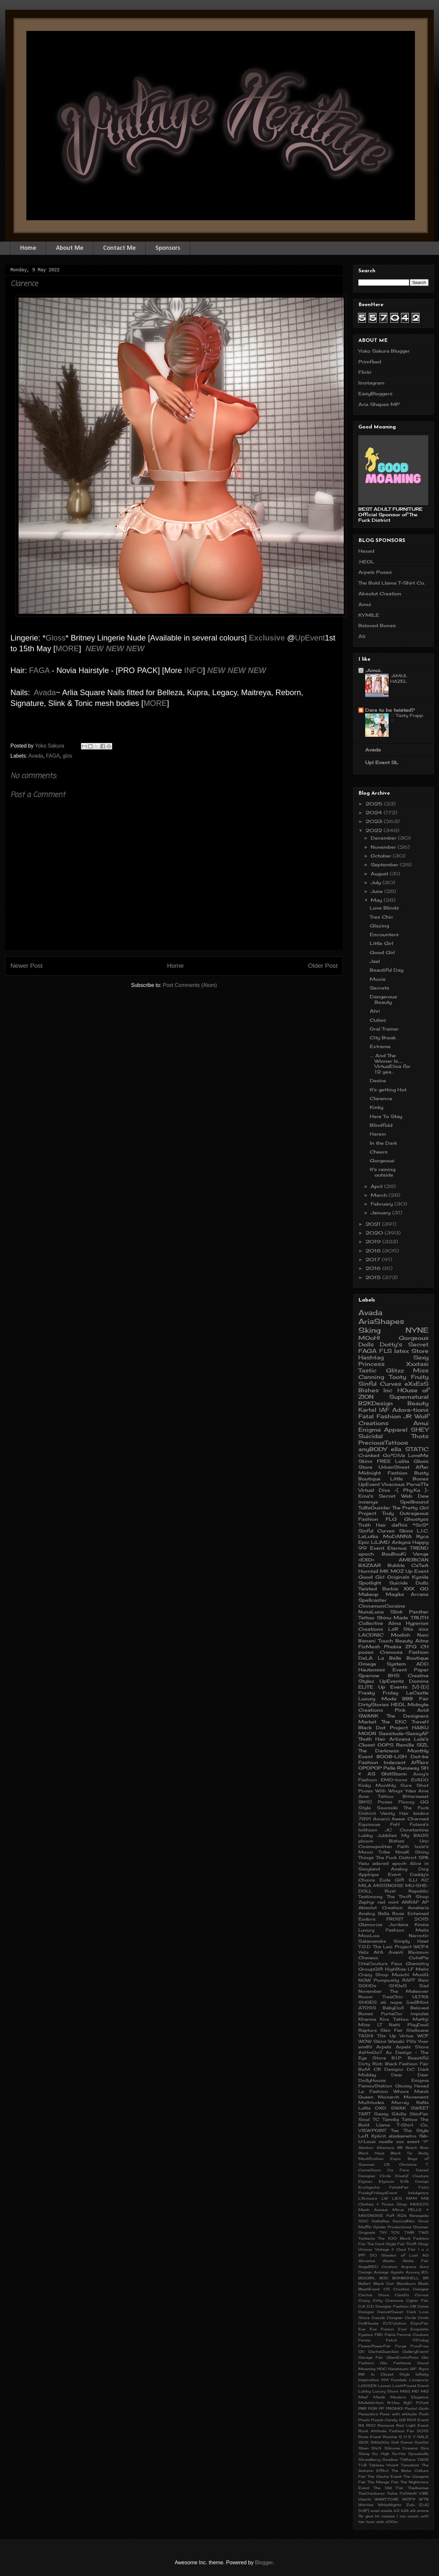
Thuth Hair (371, 1739)
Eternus (397, 1548)
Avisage (381, 2272)
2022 (375, 830)
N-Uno (393, 2402)
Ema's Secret (376, 1496)
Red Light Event (412, 2425)
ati (383, 2002)
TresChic (392, 1996)
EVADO (420, 1779)
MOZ (397, 1571)
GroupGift (370, 1969)
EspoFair (420, 2323)
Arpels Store (412, 2046)
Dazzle (378, 2317)
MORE (67, 648)
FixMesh (369, 1646)
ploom (365, 1841)
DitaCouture (373, 1963)
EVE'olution (394, 2323)
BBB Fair (415, 1698)
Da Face (398, 2170)
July (376, 882)
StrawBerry (369, 2459)
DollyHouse (372, 2080)
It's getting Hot (388, 1089)
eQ (413, 2510)
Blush (423, 2283)
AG (425, 2255)
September (385, 864)
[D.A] (424, 2504)
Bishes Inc (375, 1390)
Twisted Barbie (378, 1588)
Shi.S (376, 2448)
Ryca (422, 1536)
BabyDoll (393, 2007)
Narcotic (419, 1935)
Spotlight (369, 1582)
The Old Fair (389, 2488)
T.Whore (408, 2459)
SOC (363, 2221)
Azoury (412, 2272)
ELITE (365, 1687)
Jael (375, 961)
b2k (405, 2510)
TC (376, 2119)
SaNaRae (380, 2221)
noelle (386, 2141)
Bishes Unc (409, 1841)
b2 (397, 2510)
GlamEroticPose (402, 2357)
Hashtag (371, 1357)
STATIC (417, 1449)
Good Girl (382, 952)
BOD (384, 2278)
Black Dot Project (383, 1727)
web (380, 2521)
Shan (363, 2448)
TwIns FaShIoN (402, 2493)
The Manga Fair (382, 2482)
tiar (361, 2521)
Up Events (392, 1687)
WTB (424, 2499)
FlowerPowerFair (374, 2346)
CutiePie (419, 1957)
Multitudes (371, 2102)
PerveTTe (417, 1484)
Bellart (364, 2283)
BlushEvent (369, 2289)
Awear (399, 1818)
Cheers (379, 1151)
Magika (395, 1594)
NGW (364, 1980)
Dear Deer (410, 2074)
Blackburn (406, 2283)
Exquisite (419, 2329)
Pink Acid (412, 1710)
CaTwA (420, 1565)
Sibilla (399, 2113)
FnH (395, 1824)
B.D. (425, 2272)
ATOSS (367, 2007)
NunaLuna (371, 1611)
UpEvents (391, 1681)
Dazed (422, 2170)
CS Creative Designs (406, 2289)
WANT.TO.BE (387, 2499)
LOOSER (367, 2385)
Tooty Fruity (409, 1377)
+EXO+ (366, 1559)
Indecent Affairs (406, 1762)
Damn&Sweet (390, 2312)
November (384, 847)
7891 (364, 1818)
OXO (380, 2108)
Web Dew (415, 1496)
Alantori (366, 2147)
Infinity (422, 2374)
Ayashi (397, 2272)
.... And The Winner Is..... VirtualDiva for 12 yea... (390, 1063)
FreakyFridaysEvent (377, 2193)
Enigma (420, 2080)
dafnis (399, 1525)
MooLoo (368, 1935)
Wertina (365, 2504)
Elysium (386, 2181)
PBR (362, 2408)
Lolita (402, 1461)
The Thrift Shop (408, 1896)
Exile (385, 1880)
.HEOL (366, 561)
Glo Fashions (395, 2363)
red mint (388, 1902)
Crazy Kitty (370, 2300)
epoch (399, 1863)
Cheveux (368, 1957)
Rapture (367, 2030)
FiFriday (421, 2340)
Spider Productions (392, 2227)
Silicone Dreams (401, 2448)
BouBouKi (394, 1554)
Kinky (376, 1107)
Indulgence (418, 2193)
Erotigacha (368, 2187)
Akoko (389, 2261)
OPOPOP (370, 1768)
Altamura (385, 2147)
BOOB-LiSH (392, 1756)
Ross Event (369, 2436)
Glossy (403, 2086)
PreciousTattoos (383, 1442)
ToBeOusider (374, 1507)
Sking (369, 1330)
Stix (408, 1629)
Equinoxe (369, 1824)
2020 (375, 1232)
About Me (69, 248)
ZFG (411, 1646)
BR (426, 2278)
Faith (403, 1846)
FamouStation (375, 2086)
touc (370, 2521)
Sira (424, 2448)
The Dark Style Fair (386, 2244)
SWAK (398, 2108)
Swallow (390, 2459)
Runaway (408, 1768)
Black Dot (384, 2283)
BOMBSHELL (405, 2278)
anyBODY (372, 1449)
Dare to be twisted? (390, 710)
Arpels (383, 2046)
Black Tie (401, 2153)
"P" (426, 2141)
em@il (365, 2046)
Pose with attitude (398, 2414)
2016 (374, 1268)
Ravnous (386, 2425)
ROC (371, 2425)
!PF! (362, 2255)
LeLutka (368, 1536)
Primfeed (369, 361)
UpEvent (310, 637)
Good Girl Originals (383, 1577)
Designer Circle (374, 2176)
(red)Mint (417, 2002)
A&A (378, 1952)
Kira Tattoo (394, 2019)
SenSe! (421, 2442)
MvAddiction (370, 2402)
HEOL (398, 1704)
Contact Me (119, 248)
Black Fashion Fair (407, 2063)
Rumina (390, 2436)
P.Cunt (422, 2402)
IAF (384, 1410)
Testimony (370, 1896)
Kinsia (422, 1924)
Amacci (381, 1818)
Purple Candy (384, 2420)
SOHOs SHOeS (382, 1985)
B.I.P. (397, 2058)
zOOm (391, 2521)
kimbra (421, 1813)
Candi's (402, 2295)
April (377, 1186)
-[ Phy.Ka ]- (411, 1490)
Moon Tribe (374, 1852)
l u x (423, 2249)
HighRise (395, 1969)
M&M (411, 2198)
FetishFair (399, 2187)
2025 (375, 803)
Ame (423, 1790)
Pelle (389, 1768)
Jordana (398, 1924)
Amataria (418, 1907)
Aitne (422, 1640)
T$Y (383, 2232)
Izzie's (422, 1846)
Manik (379, 2397)
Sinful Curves (379, 1384)
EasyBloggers (375, 393)
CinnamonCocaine (381, 1606)
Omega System (382, 1663)
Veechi (364, 2499)
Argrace (408, 2266)
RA (361, 2425)
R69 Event (418, 2420)
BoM (364, 2069)
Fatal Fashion (379, 1416)
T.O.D (364, 1946)
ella (396, 1449)
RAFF (408, 1980)
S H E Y (407, 2436)
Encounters (384, 934)
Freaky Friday (378, 1692)
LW (384, 2198)
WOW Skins (372, 2041)
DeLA (365, 1658)
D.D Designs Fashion (387, 2306)
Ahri (375, 1011)
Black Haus (371, 2153)
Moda (388, 1698)
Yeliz (363, 1952)
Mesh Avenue (373, 2209)
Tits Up (386, 2035)
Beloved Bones (377, 625)
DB (413, 2306)
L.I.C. (423, 1530)
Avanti (396, 1952)
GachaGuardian (383, 2351)
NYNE (417, 1330)
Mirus (398, 2209)
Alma (394, 1623)
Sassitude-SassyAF (404, 1733)
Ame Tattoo (375, 1796)
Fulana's (419, 1824)
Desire (378, 1080)
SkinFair (419, 2113)
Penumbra (368, 2414)
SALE (423, 2436)
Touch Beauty (395, 1640)
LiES (397, 2198)
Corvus (422, 2295)
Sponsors (167, 248)
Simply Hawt (411, 1941)
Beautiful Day (387, 970)
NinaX (402, 1852)
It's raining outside (382, 1172)
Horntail (368, 1571)
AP (425, 1902)
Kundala (398, 2380)
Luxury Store (385, 2391)
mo (403, 2516)
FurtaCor (392, 2013)
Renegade (419, 2215)
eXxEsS (417, 1384)
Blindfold (381, 1125)
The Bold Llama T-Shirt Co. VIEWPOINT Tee (393, 2125)
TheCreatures (371, 2493)
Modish (400, 1635)
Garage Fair (370, 2357)
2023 (375, 821)
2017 (374, 1259)
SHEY (420, 1429)
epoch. (366, 1554)
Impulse (420, 2013)
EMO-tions (394, 1779)
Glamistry (417, 1963)
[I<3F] (363, 2510)
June (377, 891)
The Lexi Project (392, 1946)
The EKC (393, 1721)
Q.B (402, 2420)
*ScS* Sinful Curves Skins (393, 1527)
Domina (419, 1681)
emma (423, 2510)
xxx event (407, 2141)
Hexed (366, 551)
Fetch (391, 2340)
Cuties (378, 1020)
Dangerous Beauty (383, 999)
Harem (378, 1134)
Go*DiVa (394, 1455)
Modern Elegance (409, 2397)
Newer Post (26, 965)
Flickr (365, 372)
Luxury (366, 1698)
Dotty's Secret (404, 1344)
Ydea (410, 1790)
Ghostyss (416, 1519)
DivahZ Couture (412, 2176)
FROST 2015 (407, 1919)
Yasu (363, 1863)
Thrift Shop (417, 2244)
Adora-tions (410, 1410)
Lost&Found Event (410, 2385)
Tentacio (366, 2238)
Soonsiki (387, 1807)
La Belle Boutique (403, 1658)
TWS (424, 2232)
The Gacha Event (384, 2476)
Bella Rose (391, 1913)
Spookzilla (418, 2453)
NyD (408, 2402)
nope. (396, 2002)
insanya (368, 1501)
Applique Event (379, 1874)
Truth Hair (372, 1525)
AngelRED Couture (377, 2266)
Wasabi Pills (402, 2041)
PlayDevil (418, 2024)
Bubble (396, 1565)
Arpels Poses (375, 572)
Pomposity (386, 1980)
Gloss (55, 637)
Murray (400, 2102)
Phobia (392, 1646)
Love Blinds (384, 907)
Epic (363, 1542)
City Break (383, 1037)
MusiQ (421, 1974)
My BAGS (415, 1835)
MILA (364, 1885)
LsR (393, 1629)
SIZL (423, 1744)
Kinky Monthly (377, 1785)
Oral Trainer (384, 1029)
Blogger (264, 2562)
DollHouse (368, 2323)
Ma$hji (421, 2019)
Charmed (418, 1818)
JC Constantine (407, 1829)
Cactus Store (373, 2295)
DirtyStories (373, 1704)
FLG (391, 1519)
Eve (362, 2329)
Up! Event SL (381, 762)
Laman (384, 2385)
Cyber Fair (417, 2300)
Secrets (379, 988)
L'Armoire (367, 2198)
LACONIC (370, 1635)
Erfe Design (414, 2181)
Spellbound (414, 1501)
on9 (424, 2516)
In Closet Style (390, 2374)
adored (380, 1863)
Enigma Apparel (382, 1429)
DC (411, 2069)
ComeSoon (369, 2170)
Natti (394, 2024)
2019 (374, 1241)
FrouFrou (419, 2346)
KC (425, 1880)
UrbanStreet (394, 1467)
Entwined (418, 1913)
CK (387, 2164)
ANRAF (410, 1902)
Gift (399, 1880)
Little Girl (381, 943)
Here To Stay (386, 1116)
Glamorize (370, 1924)
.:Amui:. (373, 670)
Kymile (420, 1577)
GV (361, 2351)
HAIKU (420, 1727)
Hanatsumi (398, 2369)
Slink (396, 1611)
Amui (364, 604)
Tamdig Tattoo (400, 2119)
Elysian (365, 2181)
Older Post (323, 965)
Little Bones (409, 1478)
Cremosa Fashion (404, 1652)
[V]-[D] (420, 1687)
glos (67, 756)
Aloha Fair (416, 2261)
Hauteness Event (382, 1669)
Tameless (410, 2465)
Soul (364, 2119)
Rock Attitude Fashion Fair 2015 (393, 2431)
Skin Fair (391, 2030)
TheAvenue (418, 2488)
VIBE (424, 2493)
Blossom (418, 1952)
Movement (416, 2097)
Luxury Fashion (381, 1930)
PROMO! (394, 2408)
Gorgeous (382, 1160)
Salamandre (372, 1941)
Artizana (399, 1739)
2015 (374, 1277)
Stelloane (417, 2030)
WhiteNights (389, 2504)
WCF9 (408, 2499)
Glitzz (395, 1370)
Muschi (400, 1974)
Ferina (364, 2340)
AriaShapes (381, 1321)
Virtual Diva (374, 1490)
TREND (419, 1548)
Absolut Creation (379, 593)
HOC (381, 2369)
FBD (379, 2334)
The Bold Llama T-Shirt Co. (391, 583)
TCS (395, 2232)
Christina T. (414, 2164)
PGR (372, 2408)
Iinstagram (371, 382)
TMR (409, 2232)
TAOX (423, 2459)
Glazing (379, 925)
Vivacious (393, 1484)
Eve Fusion (382, 2329)
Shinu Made (392, 1617)
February (382, 1204)
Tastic (367, 1370)
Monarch (388, 2097)
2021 (374, 1224)
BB (400, 2147)
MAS (405, 2391)
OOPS (385, 1744)
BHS (393, 1675)
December (384, 838)
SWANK (368, 1716)
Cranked (368, 1455)
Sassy (381, 2113)
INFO (193, 670)
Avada (45, 692)
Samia (406, 2442)
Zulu (410, 2504)
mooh (413, 2516)
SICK (363, 2442)
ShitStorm (394, 1773)
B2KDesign (375, 1403)
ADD (422, 1663)
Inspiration (368, 2380)
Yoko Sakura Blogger (384, 351)
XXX (409, 1588)
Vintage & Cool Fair (395, 2249)
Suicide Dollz (409, 1582)
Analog (366, 1913)
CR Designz (389, 2069)
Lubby (364, 2391)
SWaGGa (379, 2442)
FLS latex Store (404, 1351)
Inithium (367, 1829)
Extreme (380, 1046)
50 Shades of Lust (394, 2255)
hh (377, 2516)
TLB (362, 2465)
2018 (374, 1250)
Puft (390, 2215)
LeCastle (417, 1692)
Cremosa (394, 2300)
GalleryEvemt (415, 2351)
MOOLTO (419, 2204)
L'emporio (419, 2380)
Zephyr (366, 1902)
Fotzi (424, 2187)
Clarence (381, 1098)
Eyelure (365, 2334)
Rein (423, 1980)
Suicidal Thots (393, 1436)
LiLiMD (380, 1542)
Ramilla (405, 1744)
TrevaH (420, 1721)
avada (386, 2510)
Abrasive (366, 2261)
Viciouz (365, 2249)
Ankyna (401, 1542)
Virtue (406, 2035)
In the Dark (383, 1143)
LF (411, 1969)
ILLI (413, 1880)
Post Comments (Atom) (190, 985)
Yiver (423, 2041)
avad (374, 2510)
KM (385, 2380)
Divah (423, 2317)
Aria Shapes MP (379, 404)
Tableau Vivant (383, 2465)
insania (388, 2516)
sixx (424, 1629)
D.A (361, 2306)
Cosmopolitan (375, 1846)
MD (415, 2391)
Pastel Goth (417, 2408)
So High (380, 2453)
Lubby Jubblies (377, 1835)
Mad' (363, 2397)
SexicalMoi (403, 2221)
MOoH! (369, 1338)
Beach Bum (417, 2147)
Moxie (378, 979)
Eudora (366, 1919)
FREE (384, 1461)
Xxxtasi (417, 1364)
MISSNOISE (388, 1885)
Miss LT (370, 2024)
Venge (421, 1554)
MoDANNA (397, 1536)
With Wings (389, 1790)
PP (381, 2408)
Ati (362, 636)
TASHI (365, 2035)
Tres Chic (381, 917)
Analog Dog (410, 1869)
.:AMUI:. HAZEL (399, 678)
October (382, 855)
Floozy (406, 1802)
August (380, 873)
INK (361, 2374)
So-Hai (399, 2453)
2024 (375, 812)
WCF (423, 2035)
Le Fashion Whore (383, 2091)
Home (28, 248)
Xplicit (378, 2136)
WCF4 (421, 1946)
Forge (400, 2346)
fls (360, 2516)
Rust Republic (407, 1891)
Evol (402, 2329)
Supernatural (409, 1397)
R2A (401, 2215)
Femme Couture (413, 2334)
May (377, 900)
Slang (363, 2453)
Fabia (390, 2334)
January (381, 1212)
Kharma (367, 2019)
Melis (422, 1930)
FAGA (40, 670)
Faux (396, 1963)
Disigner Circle (401, 2317)
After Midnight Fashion (393, 1470)
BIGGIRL (367, 2278)
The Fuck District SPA (402, 1857)
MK (384, 1571)
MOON (367, 1733)
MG (425, 2391)
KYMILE (368, 615)
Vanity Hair (394, 1813)
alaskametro (403, 2136)
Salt (395, 2442)
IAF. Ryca (419, 2369)
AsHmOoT (370, 2052)
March (380, 1195)
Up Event (417, 1571)
